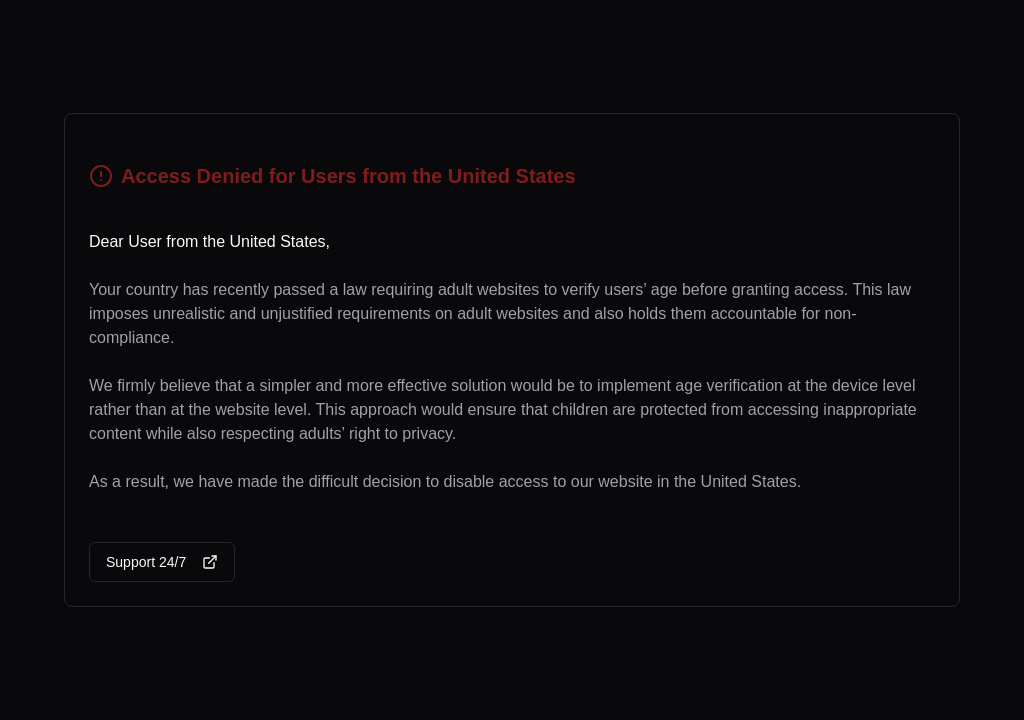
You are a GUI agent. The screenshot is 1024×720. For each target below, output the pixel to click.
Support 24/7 (162, 562)
